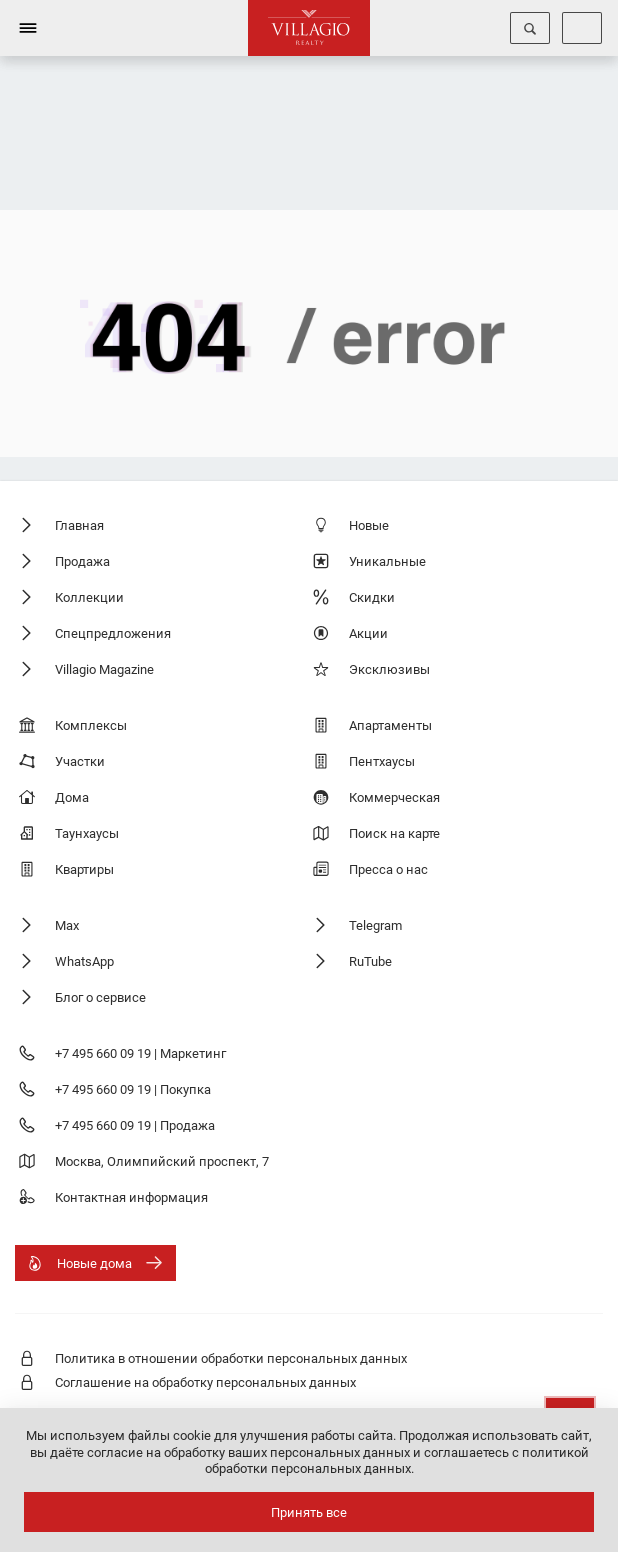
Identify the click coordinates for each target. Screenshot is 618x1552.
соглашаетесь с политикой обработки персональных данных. (397, 1460)
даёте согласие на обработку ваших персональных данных (230, 1452)
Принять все (309, 1512)
